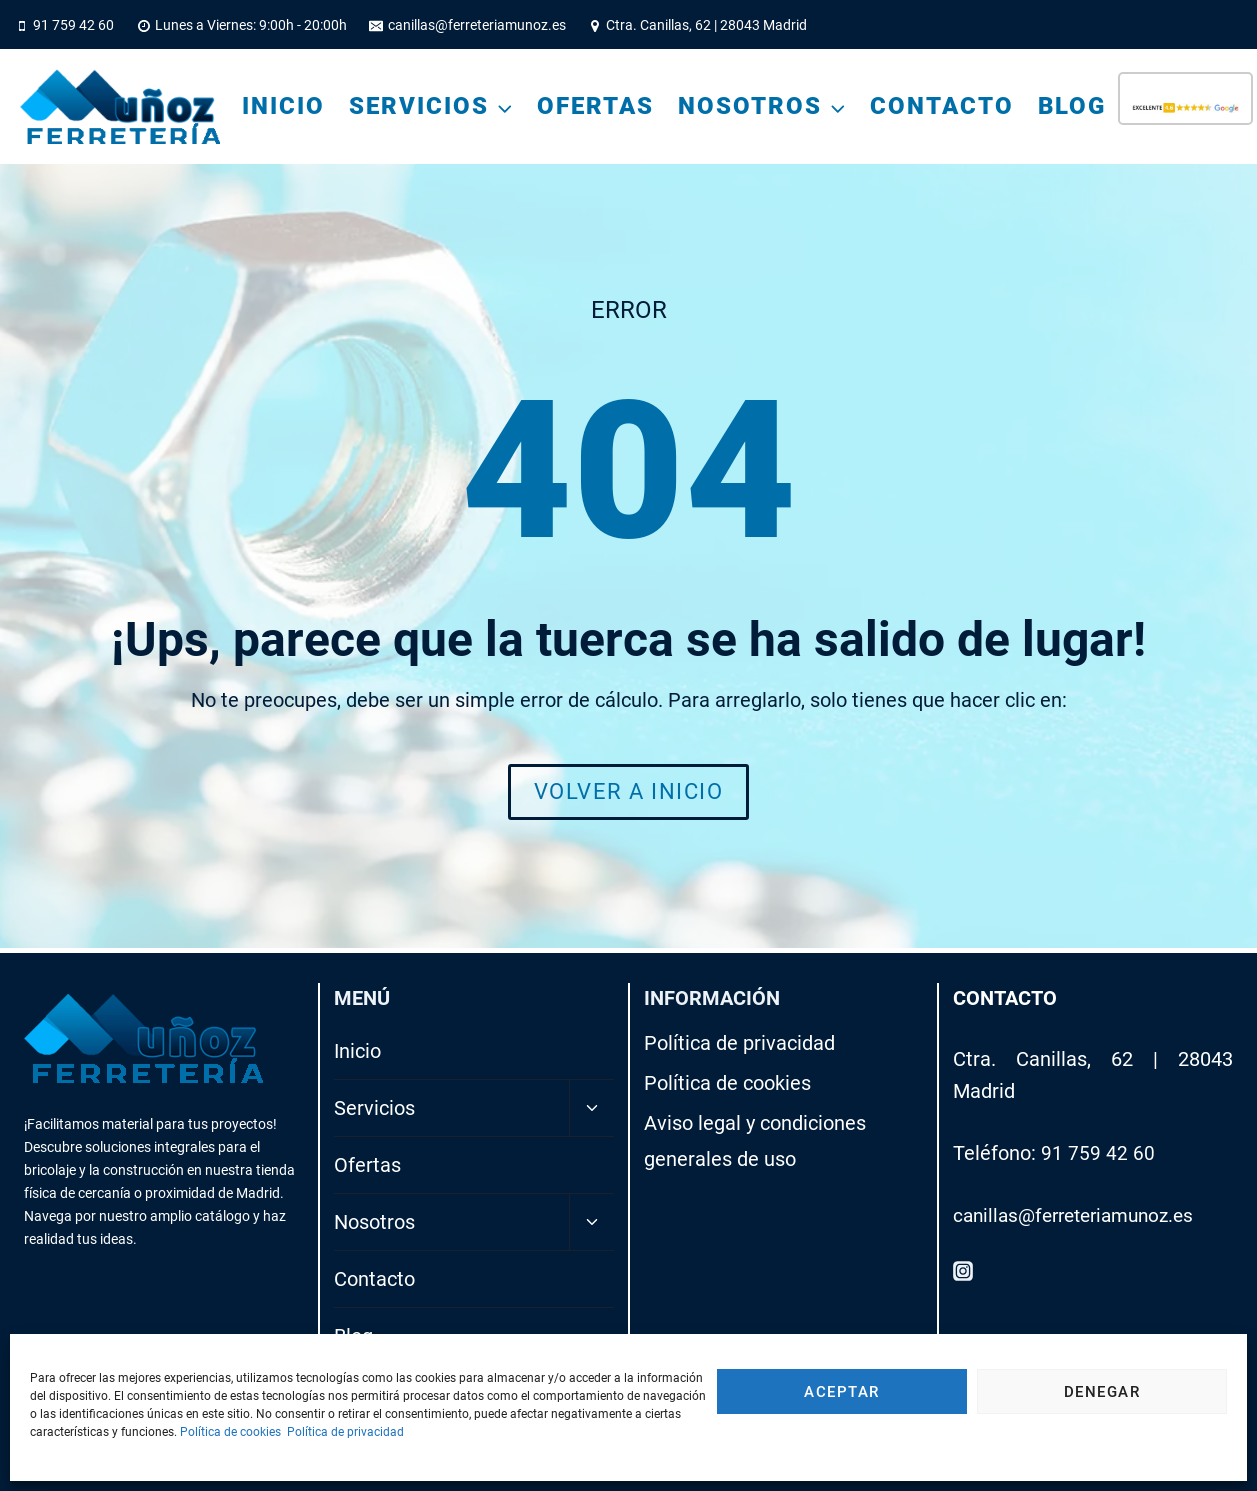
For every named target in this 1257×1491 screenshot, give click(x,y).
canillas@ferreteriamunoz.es (1081, 1215)
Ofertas (595, 106)
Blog (1072, 106)
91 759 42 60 (1098, 1153)
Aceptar (842, 1392)
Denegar (1102, 1392)
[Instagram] (963, 1271)
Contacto (942, 106)
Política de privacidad (345, 1432)
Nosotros (374, 1222)
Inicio (283, 106)
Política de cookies (230, 1432)
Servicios (374, 1108)
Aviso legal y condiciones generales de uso (755, 1141)
